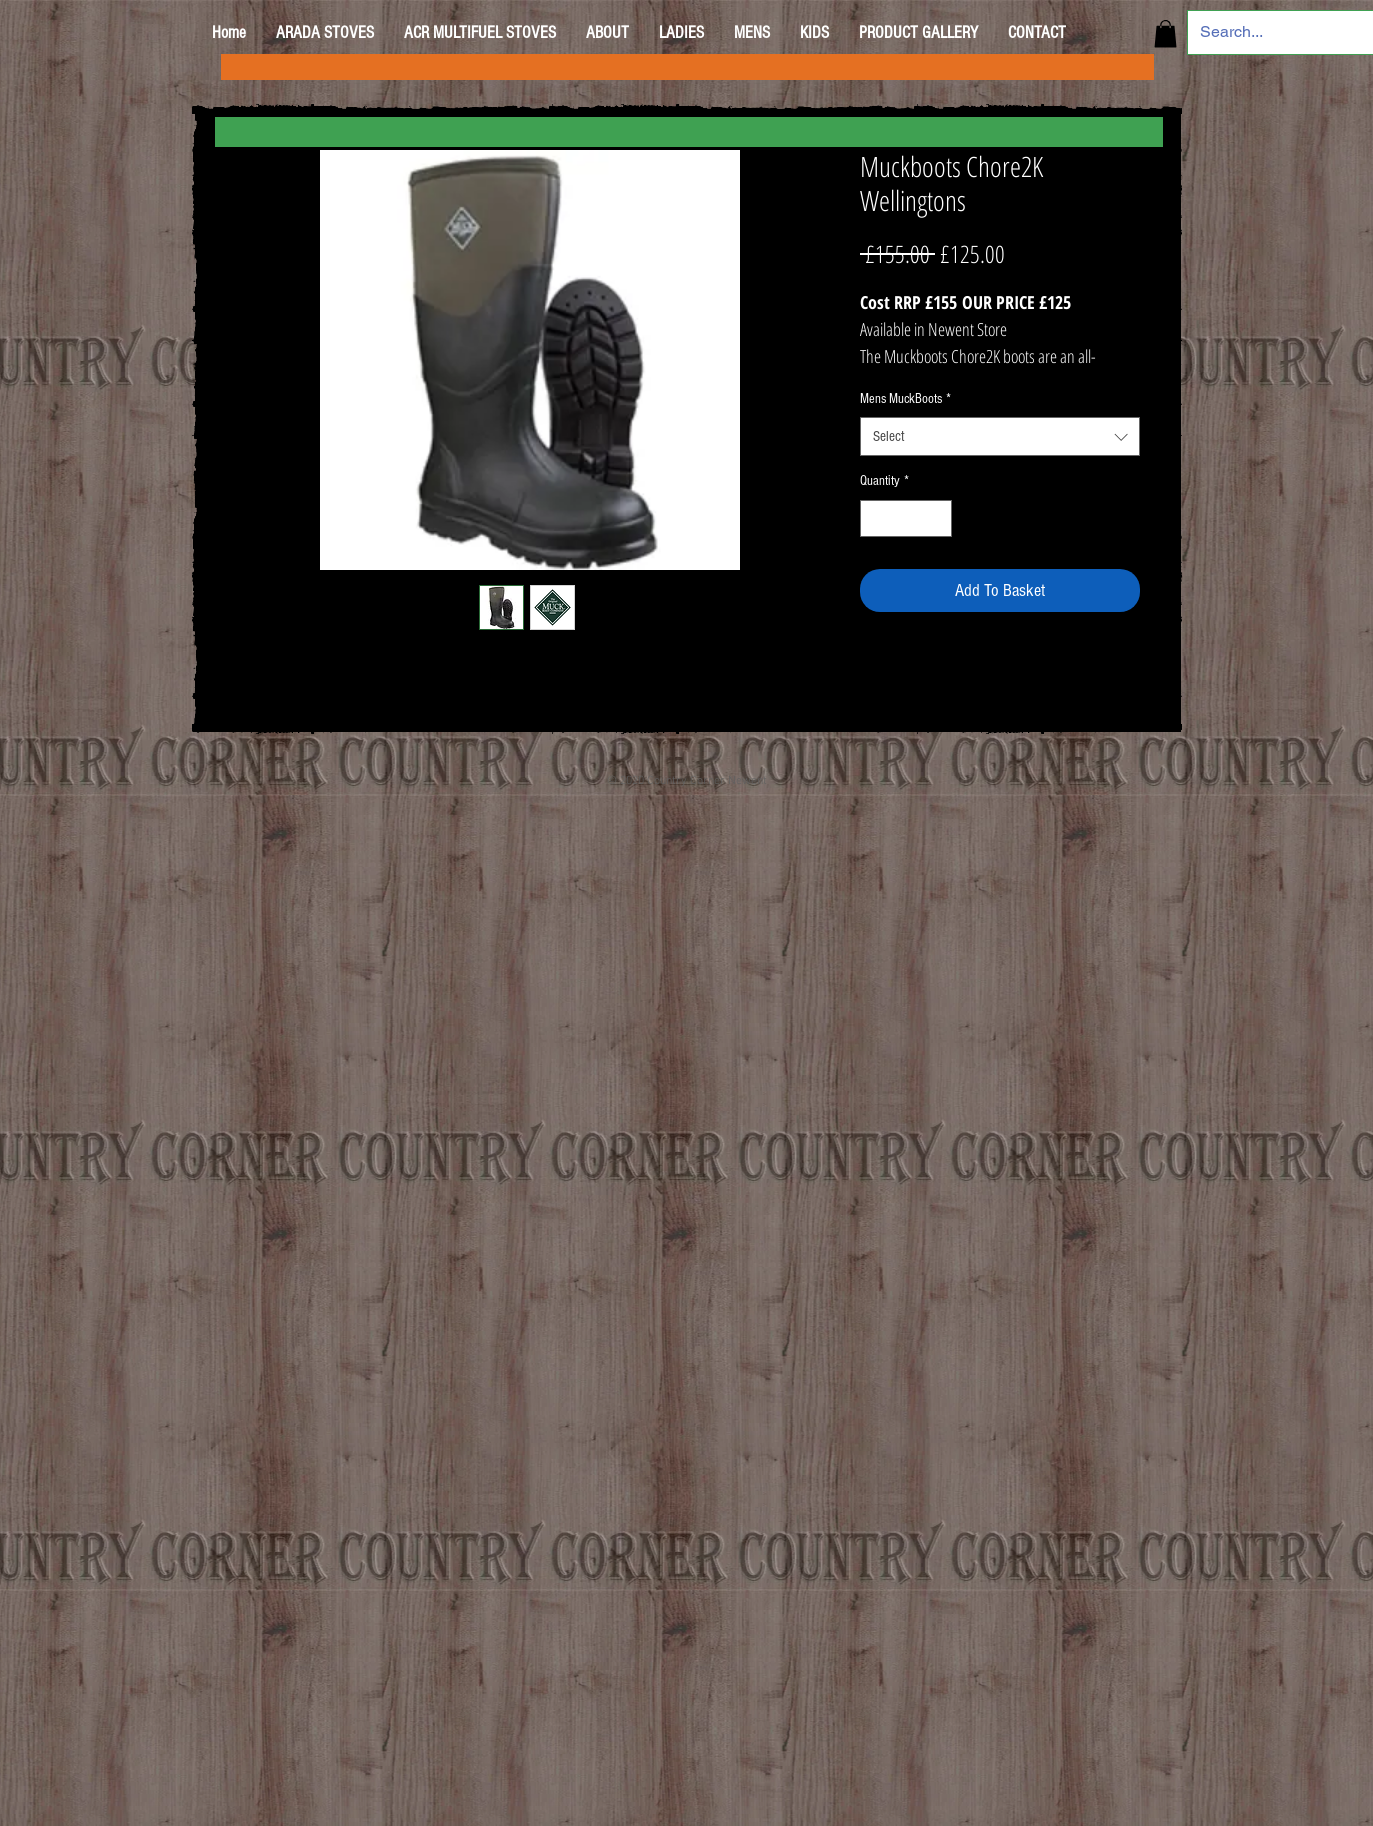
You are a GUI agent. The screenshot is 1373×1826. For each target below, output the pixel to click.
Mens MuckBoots (905, 399)
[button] (1165, 33)
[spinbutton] (906, 518)
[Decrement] (875, 518)
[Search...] (1269, 32)
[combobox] (1000, 436)
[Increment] (936, 518)
